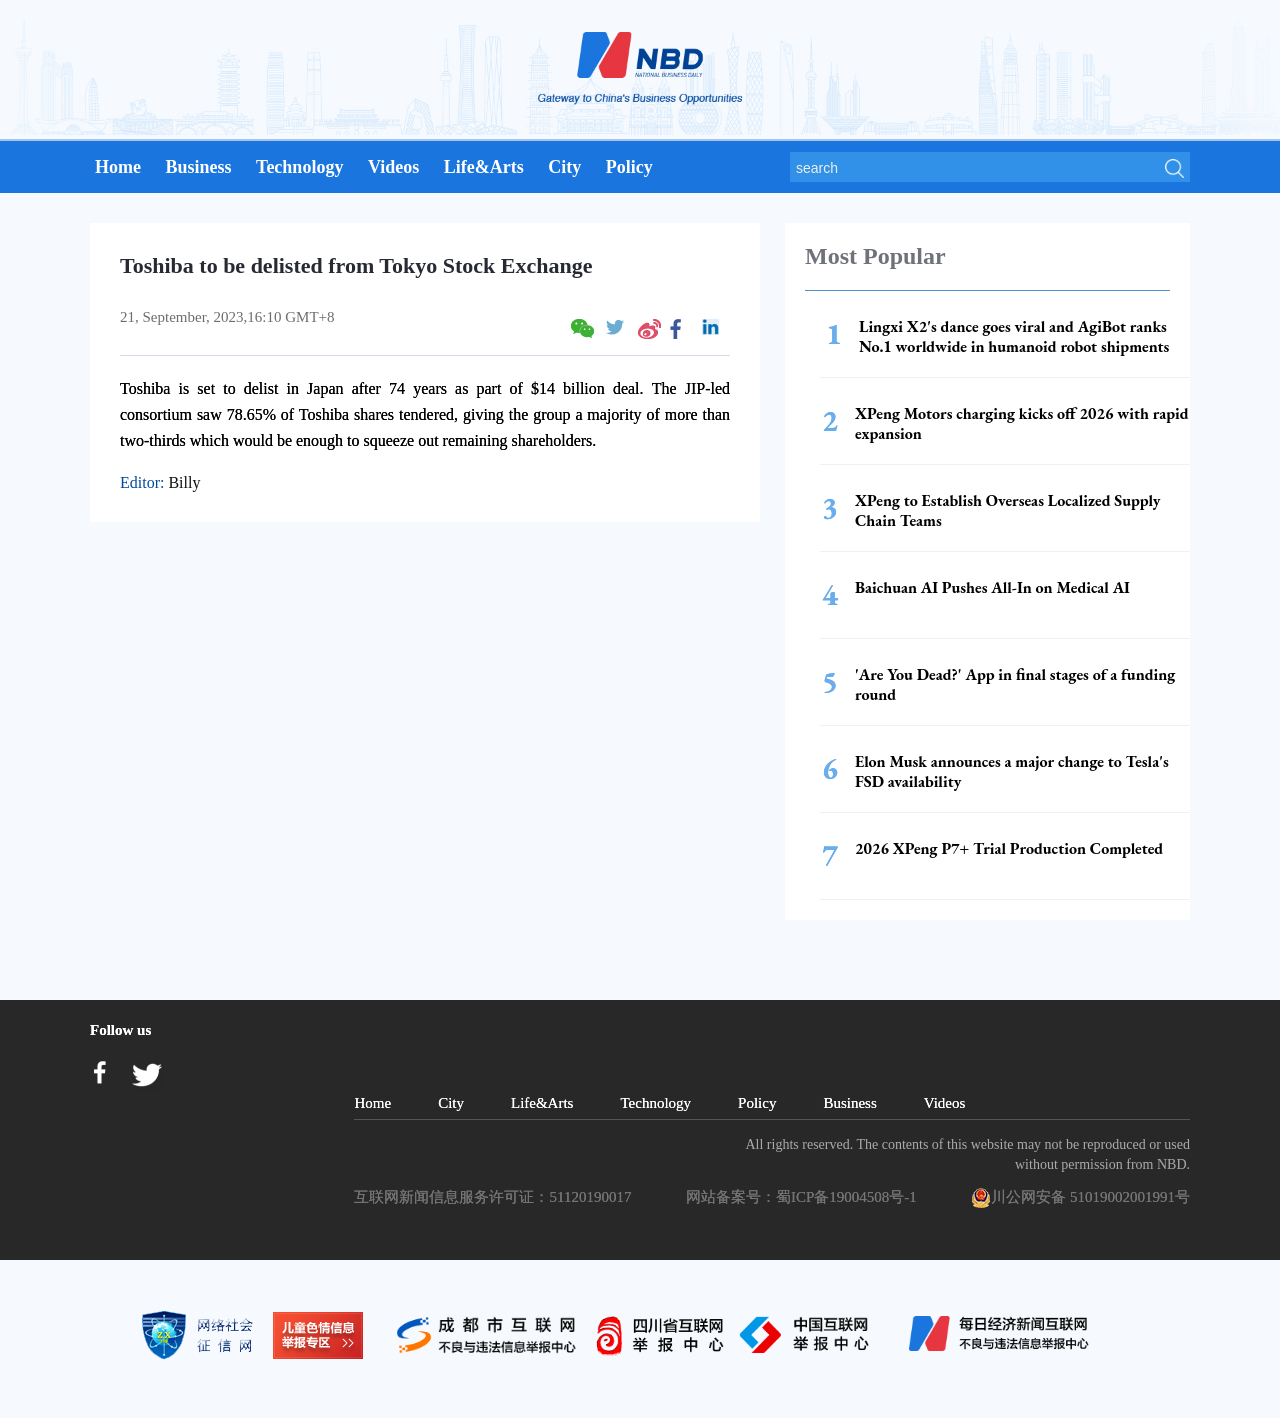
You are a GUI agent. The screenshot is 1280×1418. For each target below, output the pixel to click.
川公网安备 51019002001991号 (1080, 1198)
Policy (629, 167)
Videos (393, 167)
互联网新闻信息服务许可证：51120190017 (496, 1197)
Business (198, 167)
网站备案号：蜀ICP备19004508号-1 (805, 1197)
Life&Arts (484, 167)
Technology (299, 167)
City (564, 167)
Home (118, 167)
